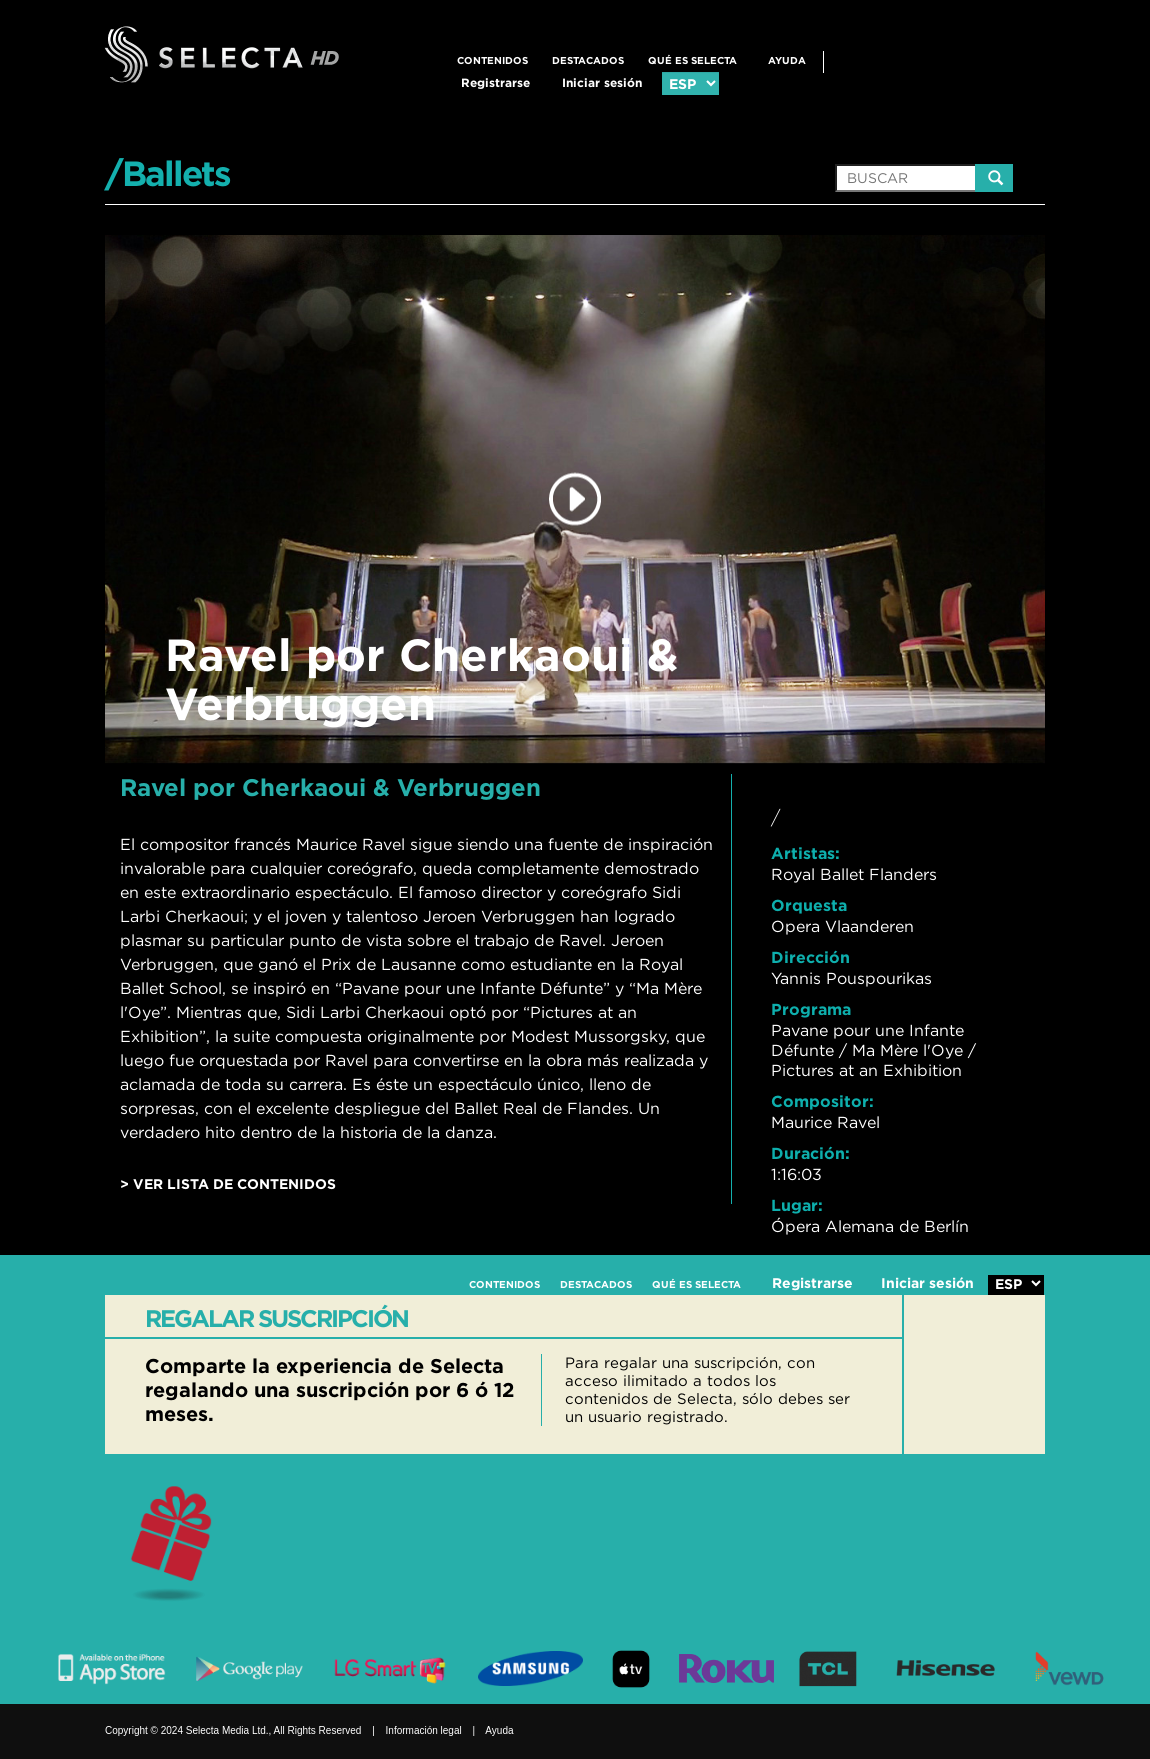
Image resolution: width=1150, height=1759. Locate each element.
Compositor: (822, 1101)
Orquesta (809, 905)
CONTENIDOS (492, 60)
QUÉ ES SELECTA (692, 60)
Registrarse (495, 82)
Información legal (424, 1730)
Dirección (810, 957)
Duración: (810, 1153)
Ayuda (787, 60)
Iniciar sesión (602, 82)
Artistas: (805, 853)
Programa (811, 1009)
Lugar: (797, 1205)
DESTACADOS (588, 60)
